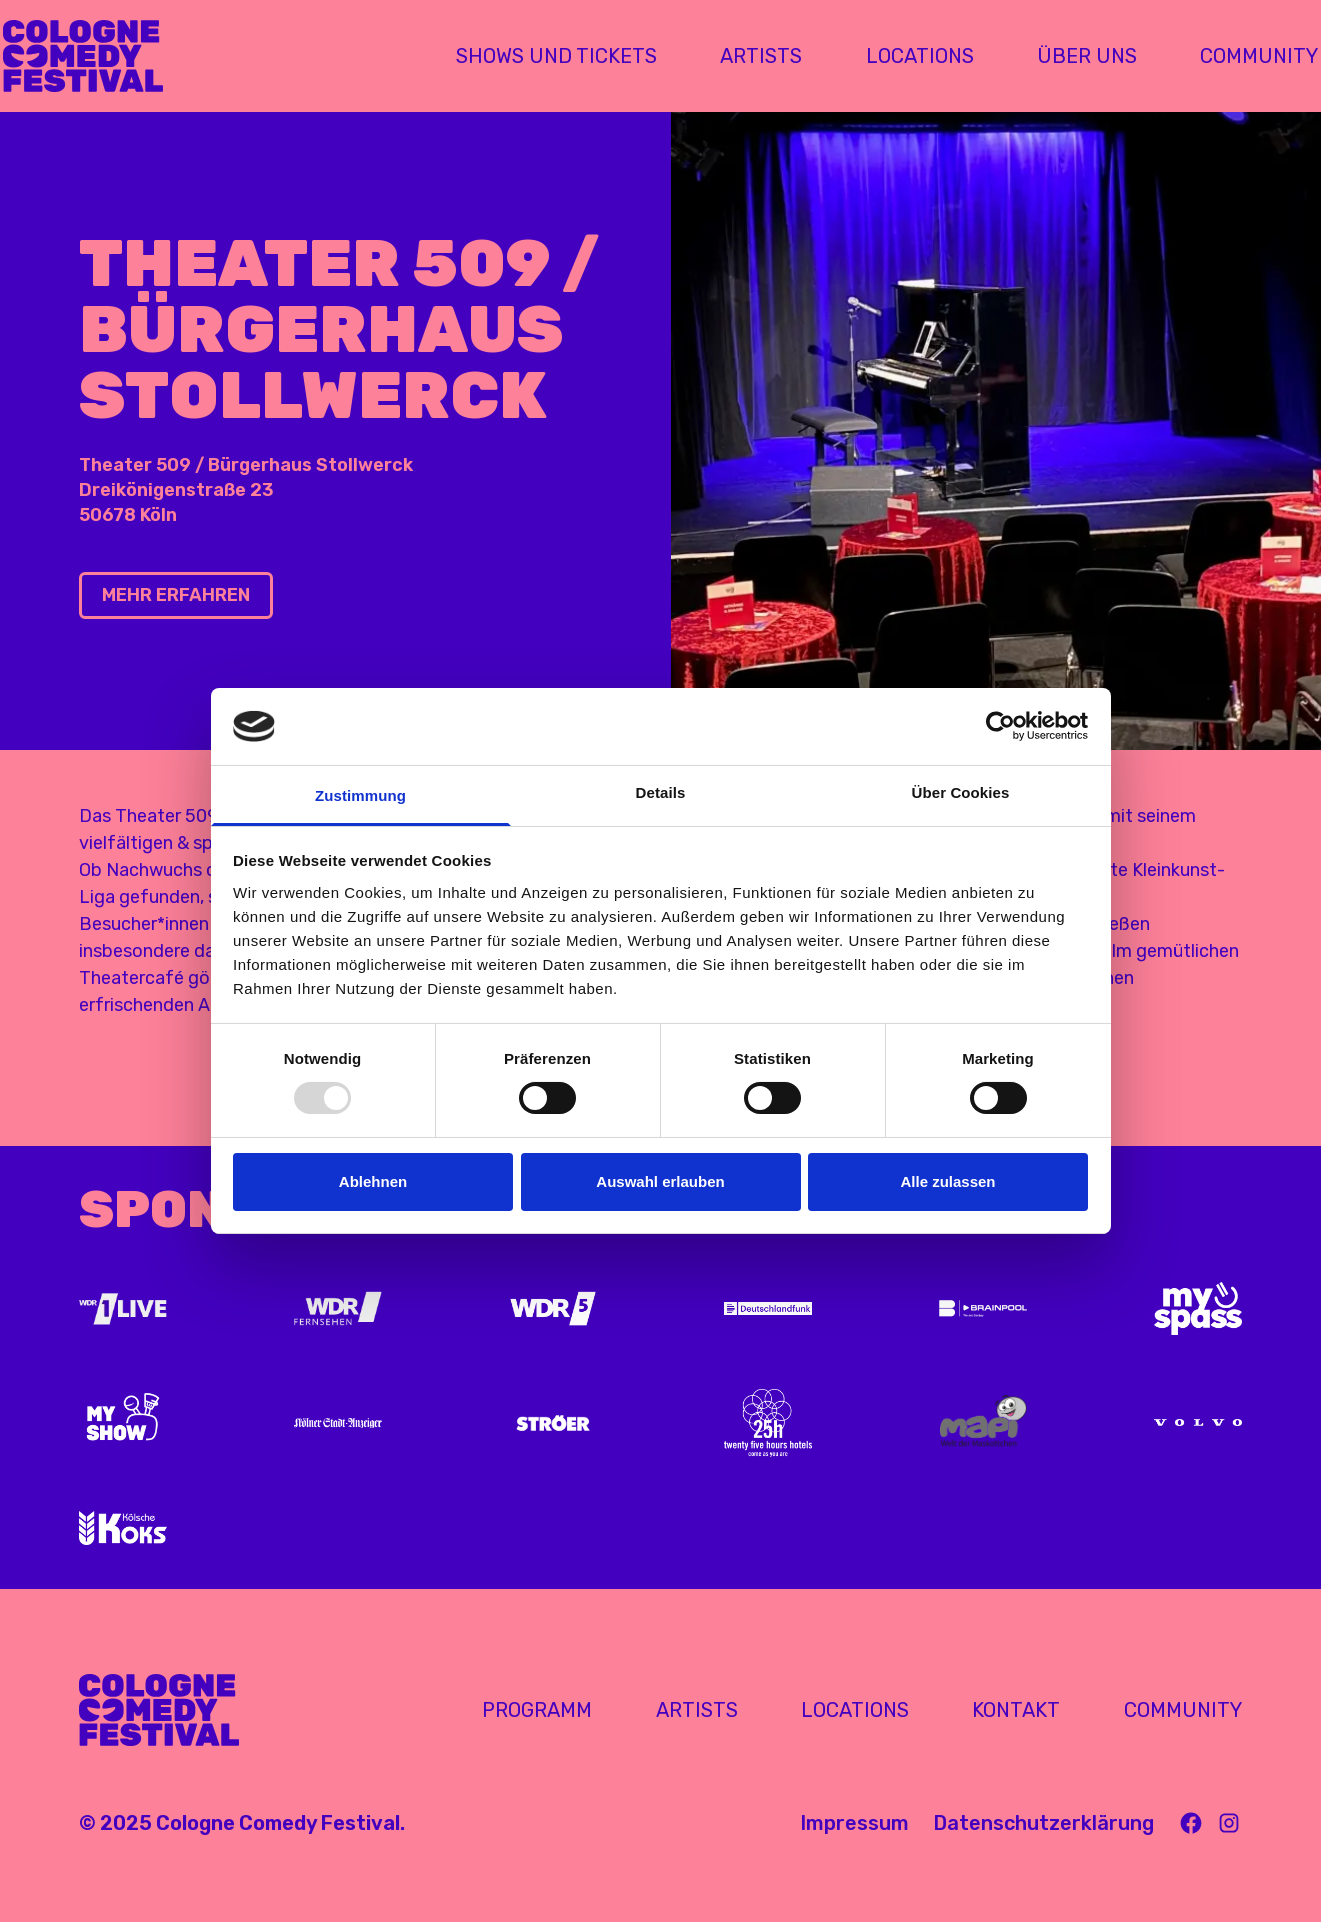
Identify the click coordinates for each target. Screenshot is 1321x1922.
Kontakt (1016, 1710)
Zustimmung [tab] (360, 795)
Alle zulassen (947, 1181)
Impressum (854, 1823)
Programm (537, 1710)
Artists (697, 1710)
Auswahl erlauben (660, 1181)
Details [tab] (661, 792)
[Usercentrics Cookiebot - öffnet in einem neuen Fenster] (1000, 726)
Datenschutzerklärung (1043, 1823)
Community (1183, 1710)
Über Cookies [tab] (961, 792)
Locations (855, 1710)
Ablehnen (373, 1181)
